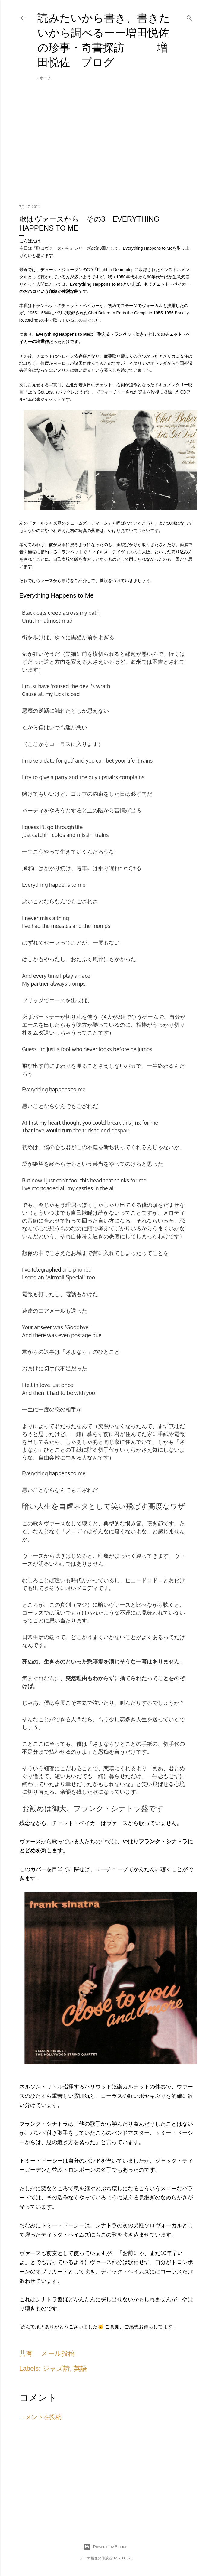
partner (40, 983)
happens (59, 884)
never (31, 918)
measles (61, 925)
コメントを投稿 (40, 2417)
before (121, 1049)
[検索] (189, 17)
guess (32, 827)
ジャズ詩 (56, 2368)
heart (54, 1122)
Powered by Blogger (106, 2546)
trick (87, 1130)
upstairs (108, 777)
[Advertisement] (106, 147)
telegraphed (46, 1269)
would (53, 1130)
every (39, 975)
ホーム (46, 78)
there (39, 1335)
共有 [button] (26, 2353)
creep (54, 612)
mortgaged (45, 1188)
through (64, 827)
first (33, 1122)
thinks (122, 1180)
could (99, 1122)
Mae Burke (123, 2558)
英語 (80, 2368)
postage (81, 1335)
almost (52, 620)
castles (84, 1188)
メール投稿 (58, 2353)
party (61, 777)
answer (43, 1327)
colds (58, 834)
